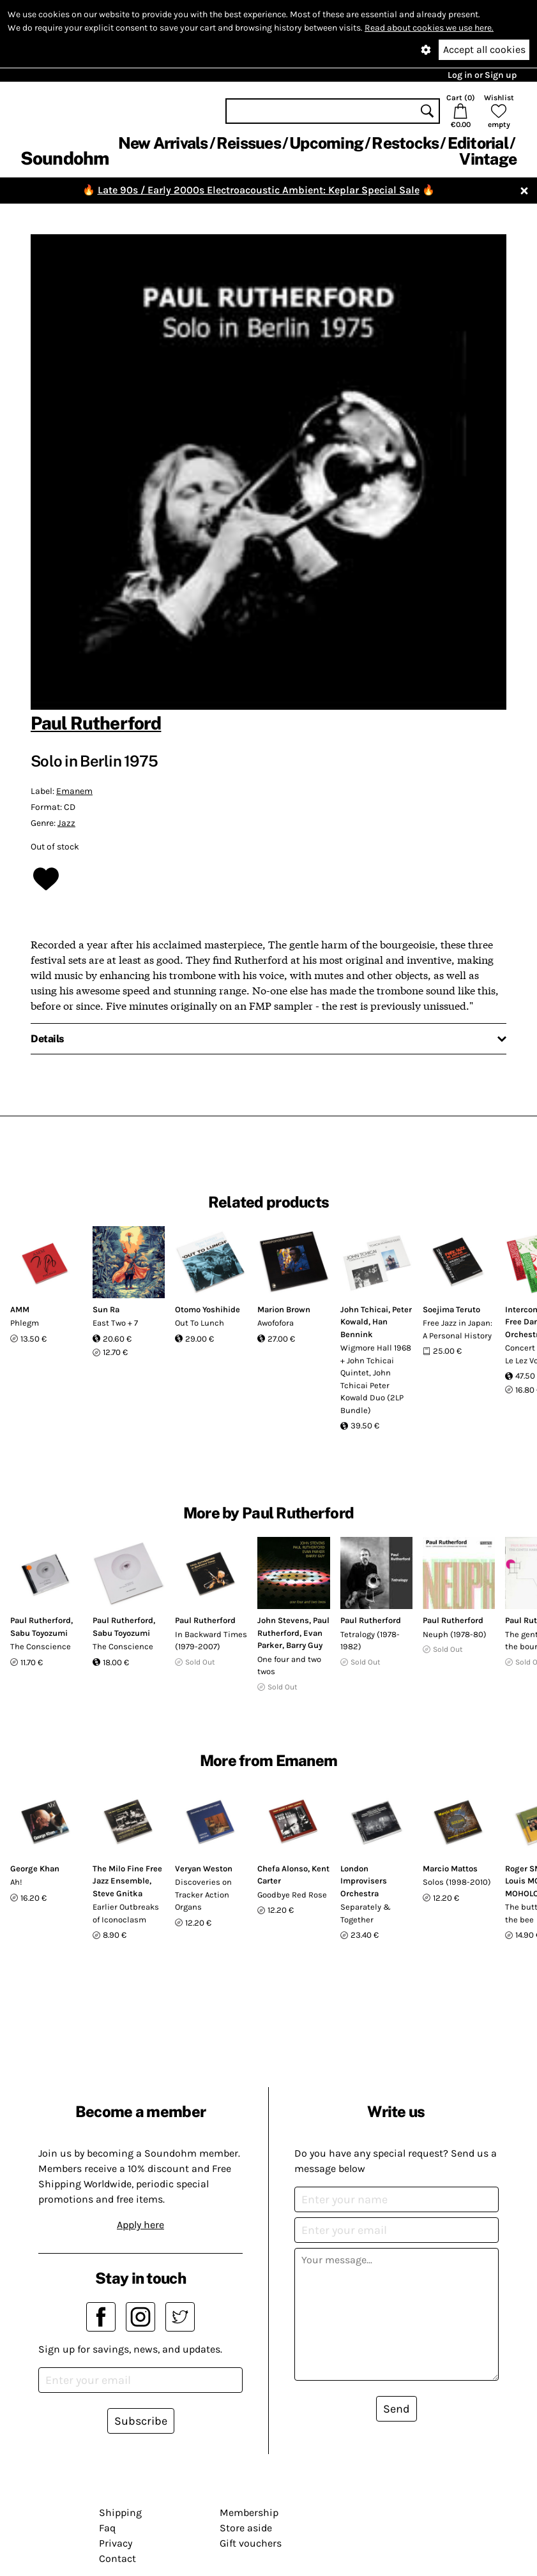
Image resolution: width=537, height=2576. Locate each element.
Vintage (488, 158)
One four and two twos (289, 1665)
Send (396, 2409)
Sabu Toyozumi (39, 1633)
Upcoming (326, 143)
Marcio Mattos (450, 1868)
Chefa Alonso (282, 1868)
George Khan (34, 1868)
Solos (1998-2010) (457, 1882)
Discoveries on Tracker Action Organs (203, 1894)
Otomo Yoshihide (207, 1309)
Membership (249, 2512)
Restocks (405, 143)
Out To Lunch (199, 1323)
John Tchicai (364, 1309)
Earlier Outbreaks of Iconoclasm (126, 1913)
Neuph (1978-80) (455, 1634)
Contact (117, 2558)
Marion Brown (283, 1309)
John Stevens (283, 1620)
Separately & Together (365, 1913)
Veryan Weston (203, 1868)
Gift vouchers (251, 2543)
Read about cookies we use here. (429, 27)
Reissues (248, 143)
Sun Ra (106, 1309)
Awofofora (275, 1323)
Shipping (120, 2512)
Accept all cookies (484, 49)
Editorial (478, 143)
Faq (107, 2528)
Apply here (140, 2225)
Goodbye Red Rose (292, 1894)
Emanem (74, 791)
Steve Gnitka (117, 1893)
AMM (19, 1309)
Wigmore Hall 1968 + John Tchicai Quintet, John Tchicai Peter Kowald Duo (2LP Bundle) (375, 1379)
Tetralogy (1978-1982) (370, 1640)
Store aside (246, 2528)
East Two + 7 (115, 1323)
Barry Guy (304, 1645)
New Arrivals (163, 143)
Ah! (16, 1882)
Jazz (66, 823)
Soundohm (64, 157)
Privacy (115, 2543)
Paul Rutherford (96, 722)
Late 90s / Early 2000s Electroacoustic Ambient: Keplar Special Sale (259, 190)
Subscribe (140, 2421)
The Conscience (40, 1646)
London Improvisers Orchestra (363, 1881)
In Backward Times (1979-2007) (211, 1640)
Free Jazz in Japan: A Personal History (457, 1329)
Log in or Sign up (482, 75)
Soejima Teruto (451, 1309)
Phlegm (24, 1323)
